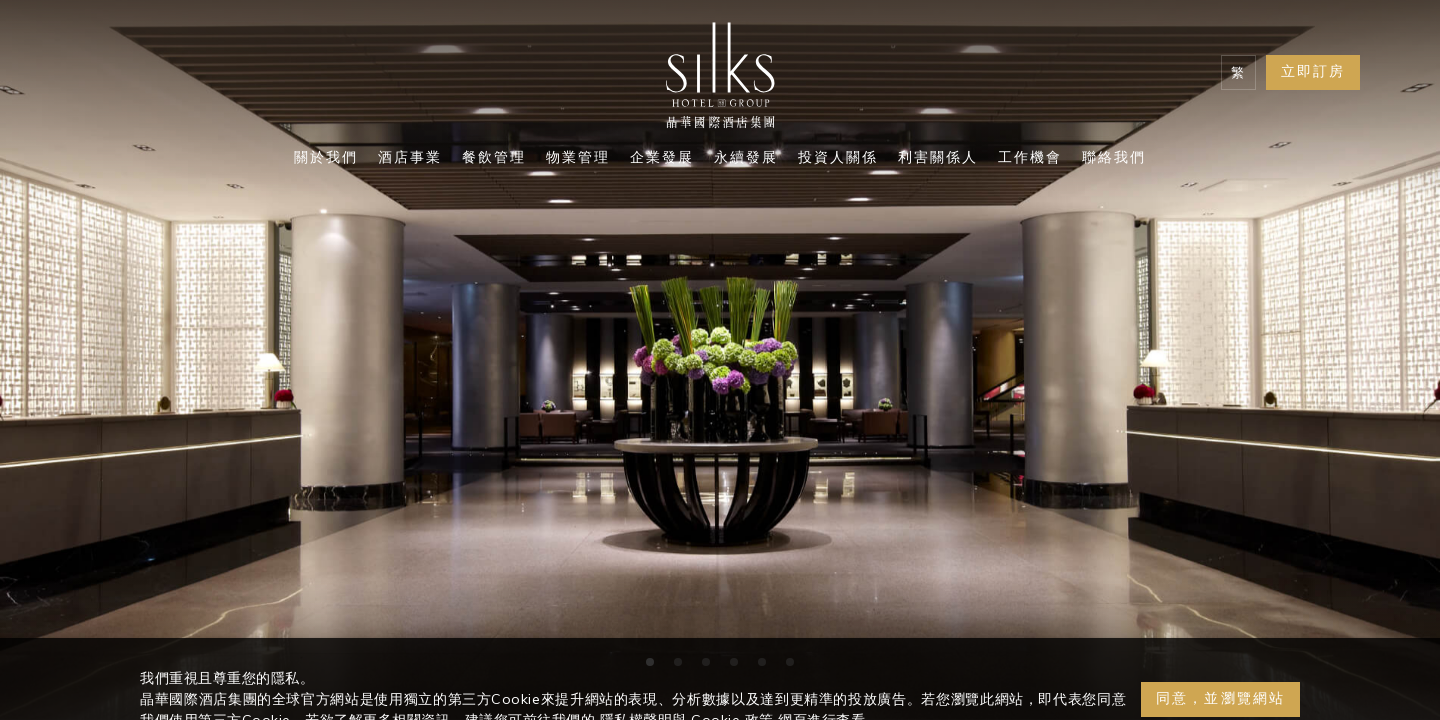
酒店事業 (410, 159)
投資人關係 (838, 159)
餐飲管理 (494, 159)
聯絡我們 (1114, 159)
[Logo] (720, 80)
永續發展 (746, 159)
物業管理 (578, 159)
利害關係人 (938, 159)
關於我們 (326, 159)
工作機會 (1030, 159)
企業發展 (662, 159)
